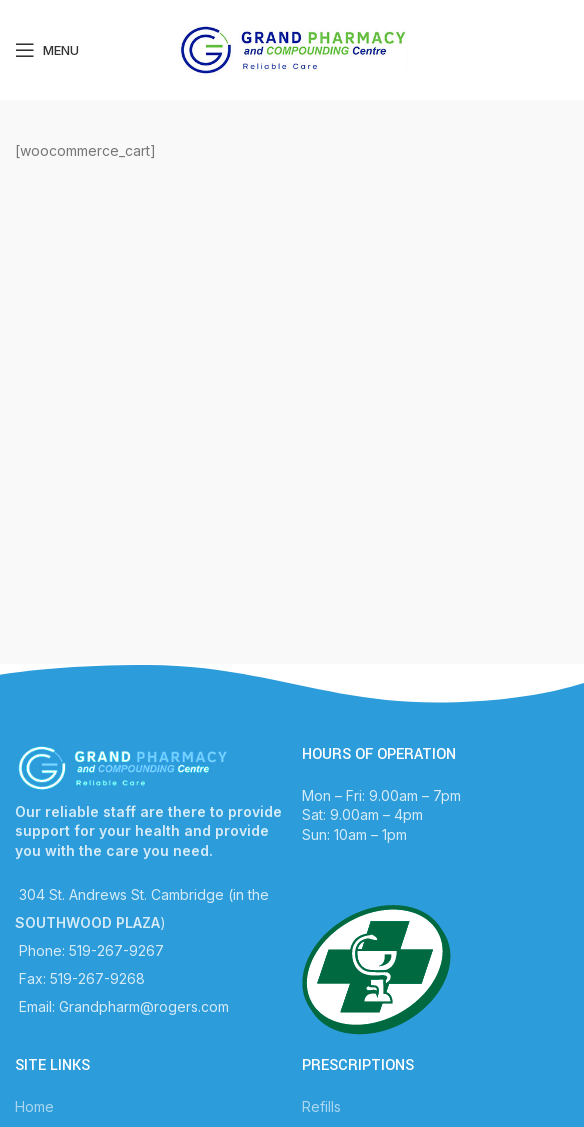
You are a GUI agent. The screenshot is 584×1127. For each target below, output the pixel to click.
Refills (321, 1106)
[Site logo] (292, 48)
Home (34, 1106)
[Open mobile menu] (47, 50)
